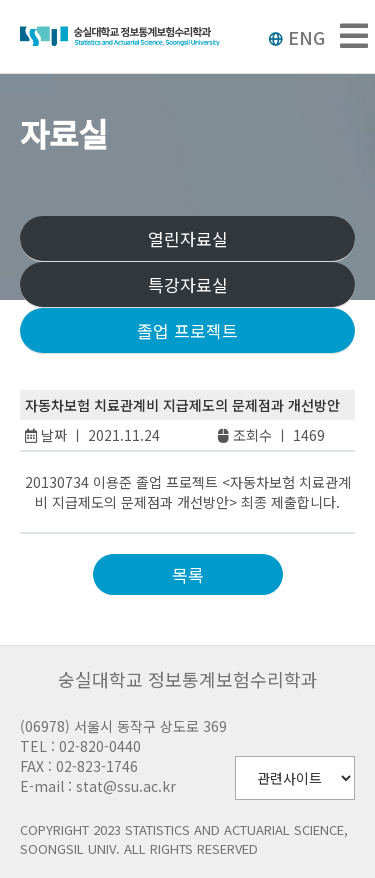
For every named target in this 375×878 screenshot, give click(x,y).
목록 (188, 574)
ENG (296, 37)
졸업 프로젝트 (187, 330)
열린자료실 (188, 238)
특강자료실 (188, 284)
